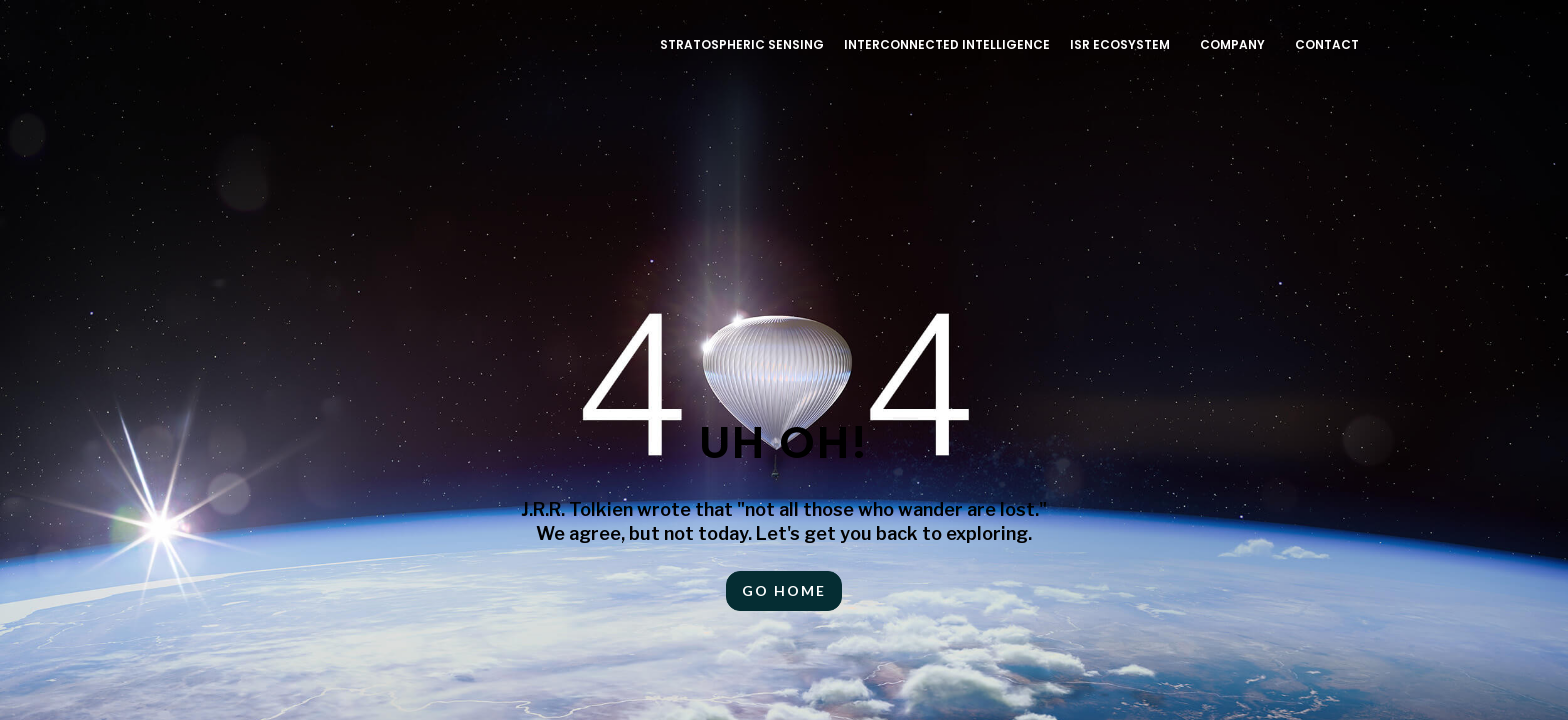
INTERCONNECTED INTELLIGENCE (947, 44)
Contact (1327, 44)
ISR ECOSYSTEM (1120, 44)
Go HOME (784, 590)
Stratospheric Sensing (742, 44)
